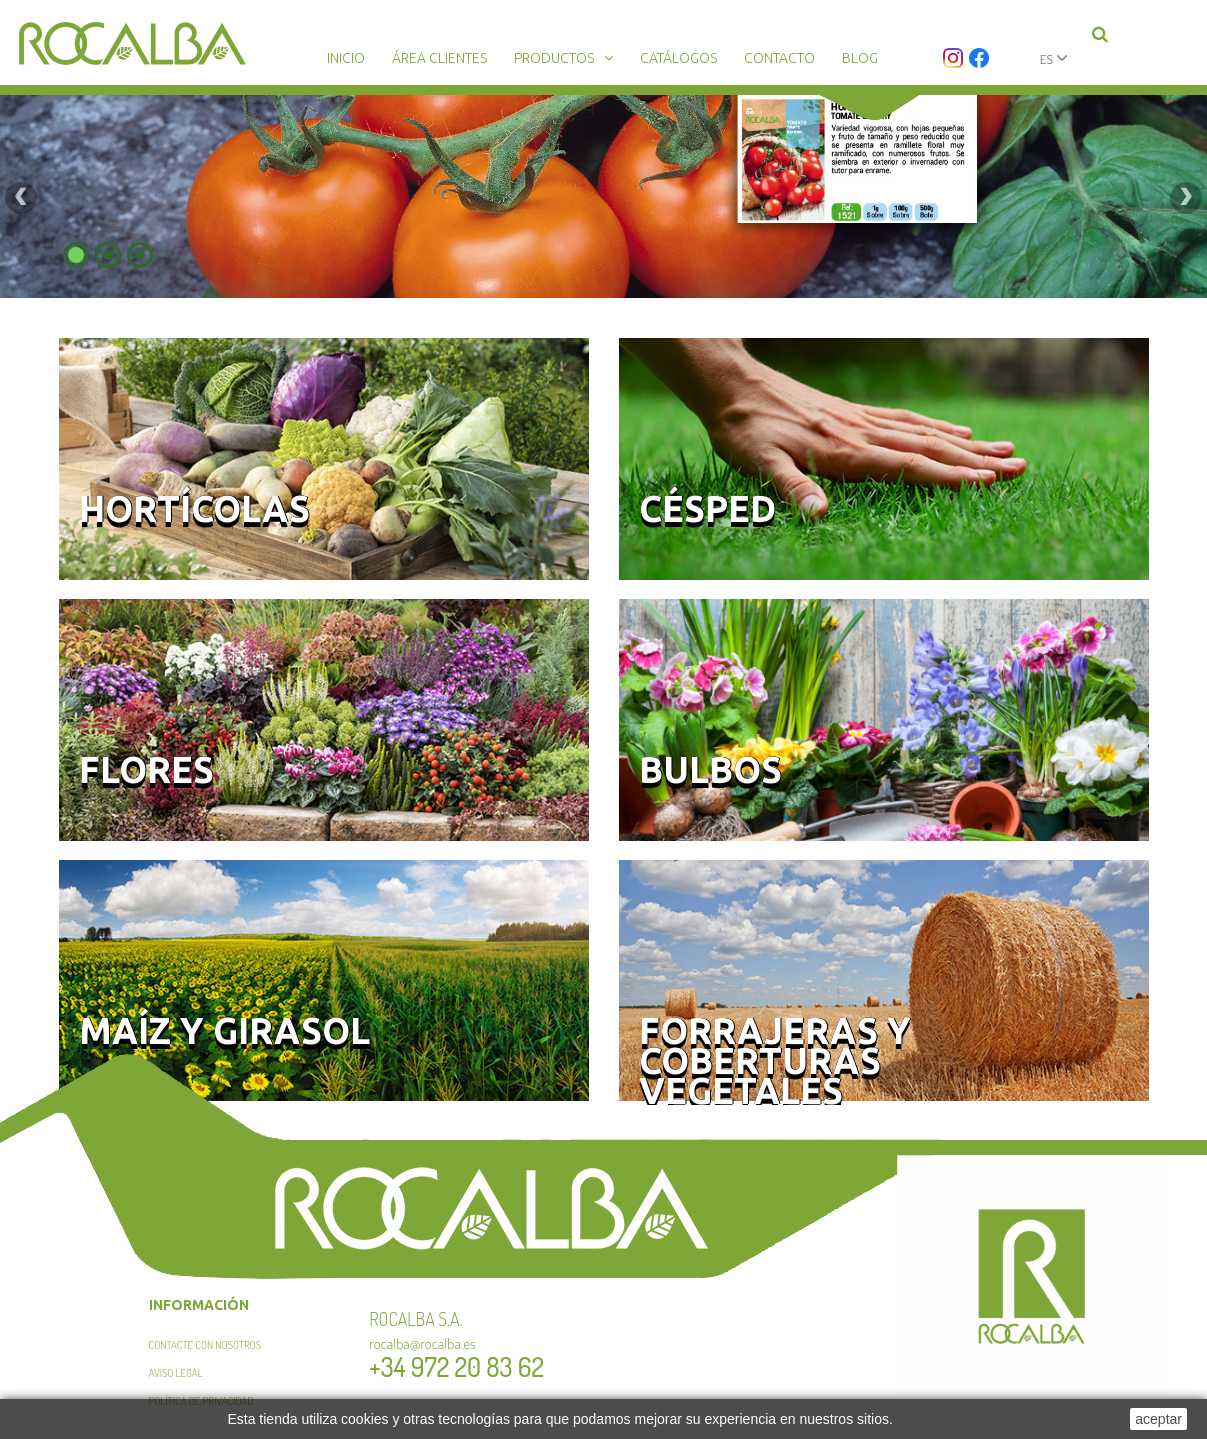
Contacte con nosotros (205, 1345)
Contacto (779, 58)
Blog (860, 58)
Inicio (346, 58)
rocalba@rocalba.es (422, 1343)
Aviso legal (176, 1373)
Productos (554, 58)
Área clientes (439, 58)
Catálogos (678, 58)
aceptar (1158, 1419)
